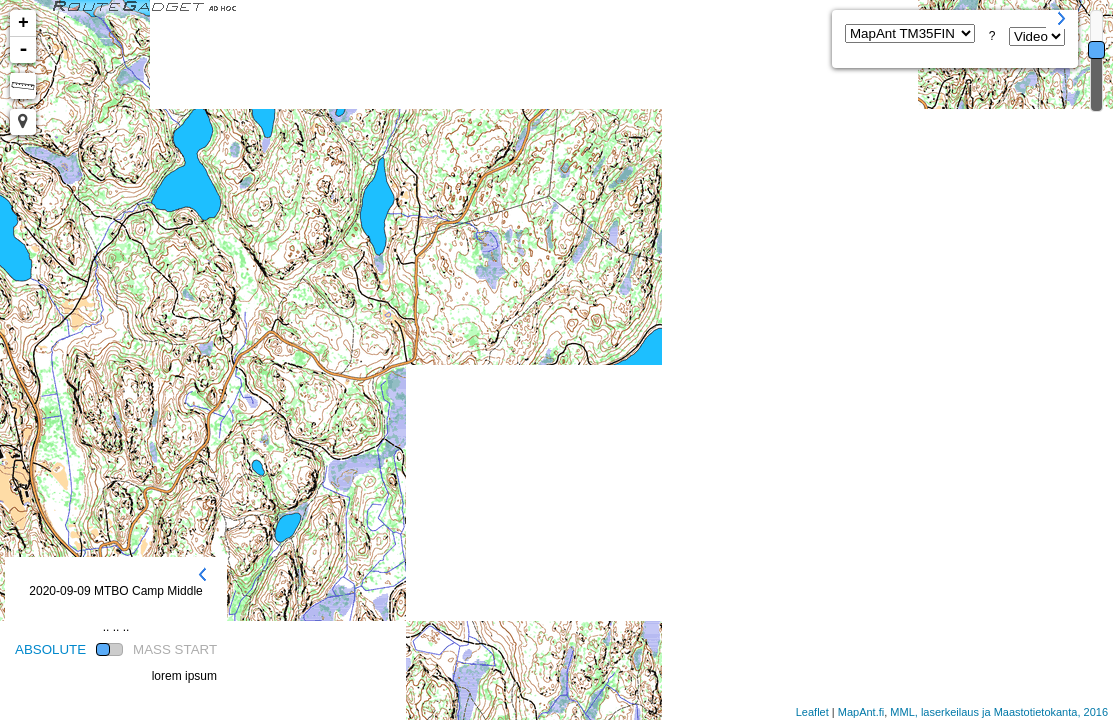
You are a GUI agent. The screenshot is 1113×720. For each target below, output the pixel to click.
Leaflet (812, 712)
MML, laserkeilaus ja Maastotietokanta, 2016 (999, 712)
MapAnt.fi (861, 712)
